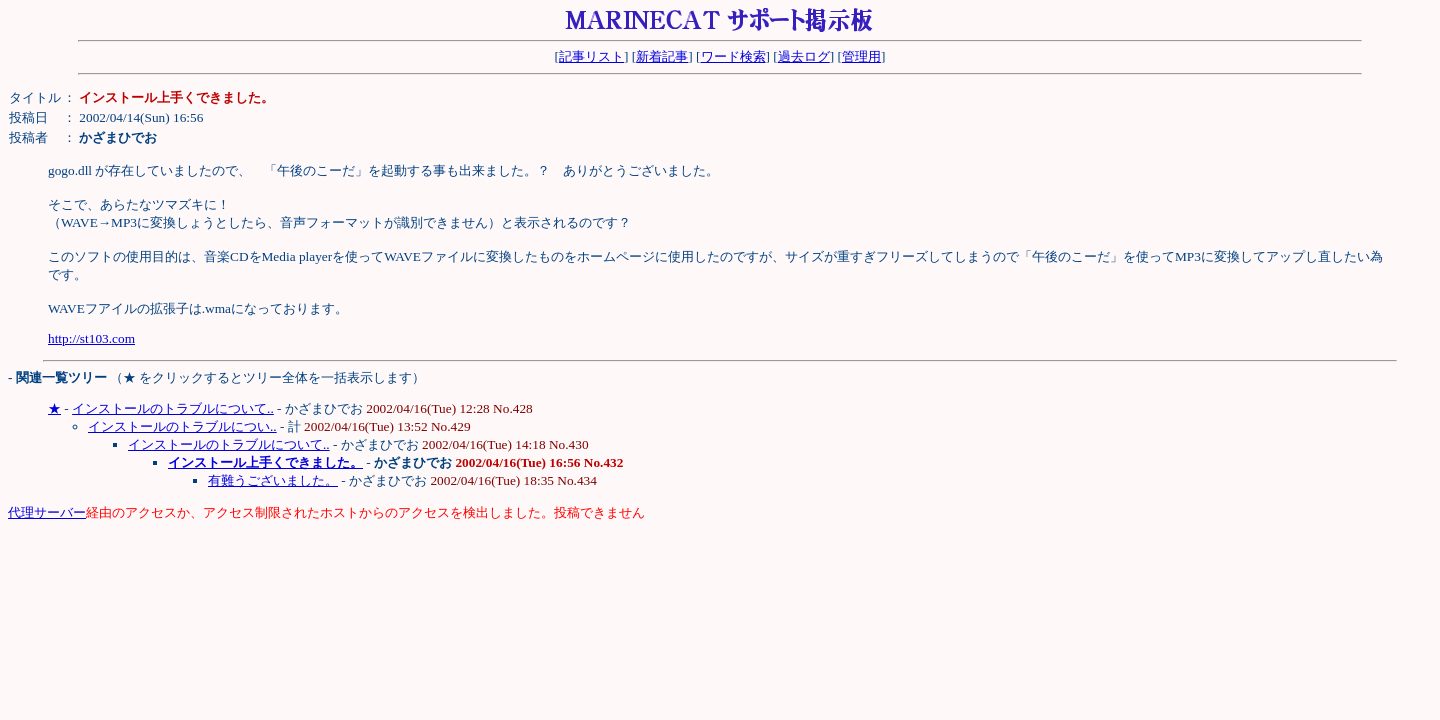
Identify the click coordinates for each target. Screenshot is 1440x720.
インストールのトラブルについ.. (182, 426)
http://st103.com (91, 338)
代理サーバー (47, 512)
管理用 (861, 56)
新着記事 (662, 56)
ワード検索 (733, 56)
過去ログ (804, 56)
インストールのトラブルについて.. (173, 408)
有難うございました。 (273, 480)
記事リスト (591, 56)
